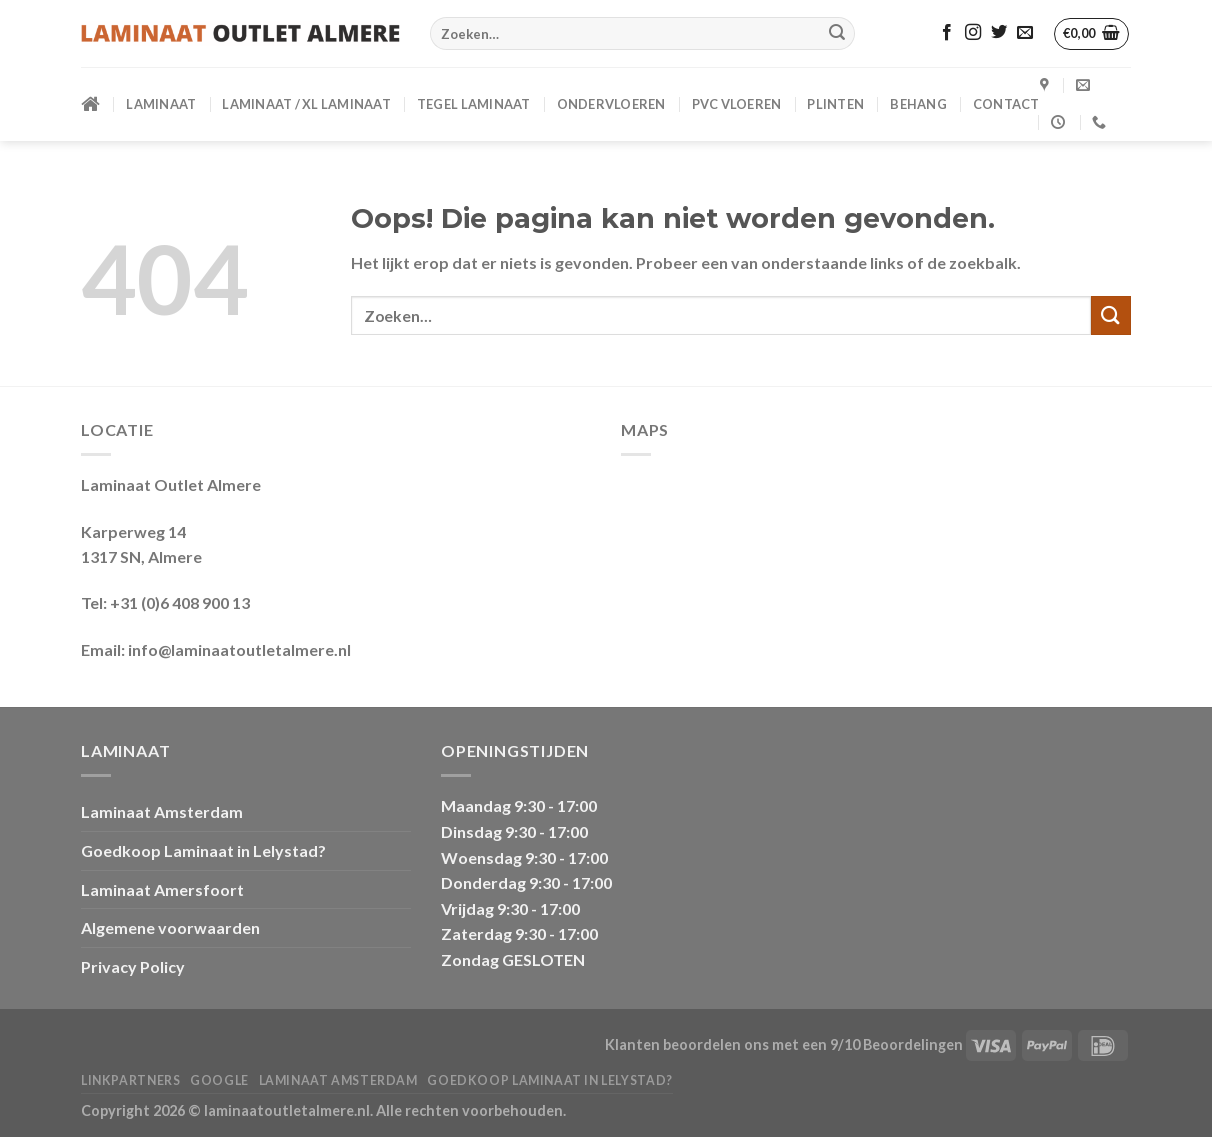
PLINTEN (835, 104)
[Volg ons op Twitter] (999, 33)
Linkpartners (130, 1080)
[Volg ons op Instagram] (973, 33)
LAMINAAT (161, 104)
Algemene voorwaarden (170, 927)
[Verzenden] (837, 34)
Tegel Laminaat (474, 104)
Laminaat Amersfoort (162, 889)
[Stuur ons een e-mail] (1025, 33)
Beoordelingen (913, 1044)
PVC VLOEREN (737, 104)
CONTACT (1006, 104)
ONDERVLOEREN (611, 104)
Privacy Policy (133, 966)
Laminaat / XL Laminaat (306, 104)
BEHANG (918, 104)
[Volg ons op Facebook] (947, 33)
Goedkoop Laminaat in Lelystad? (203, 850)
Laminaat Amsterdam (162, 811)
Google (219, 1080)
